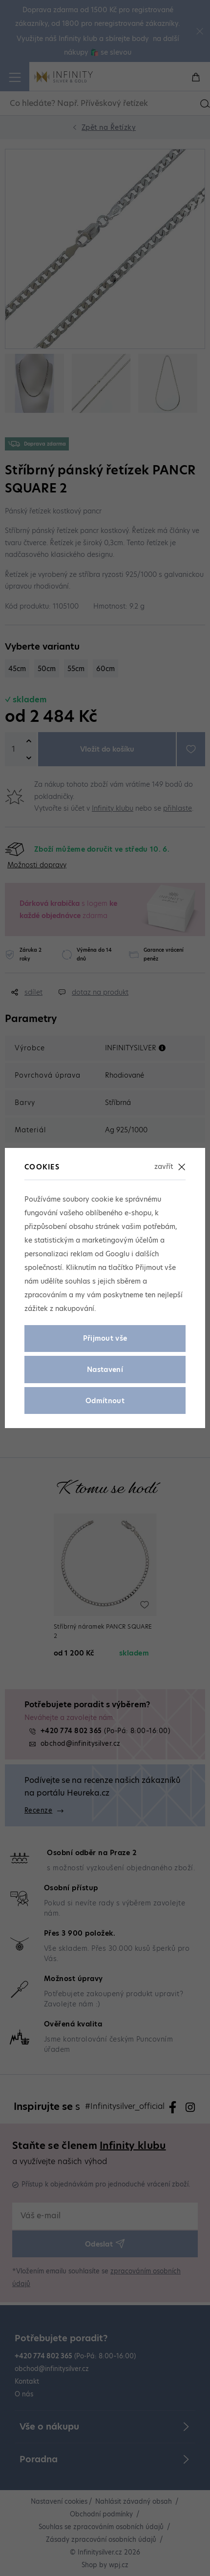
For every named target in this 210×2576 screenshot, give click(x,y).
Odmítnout (105, 1401)
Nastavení (105, 1369)
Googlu (117, 1254)
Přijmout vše (105, 1338)
